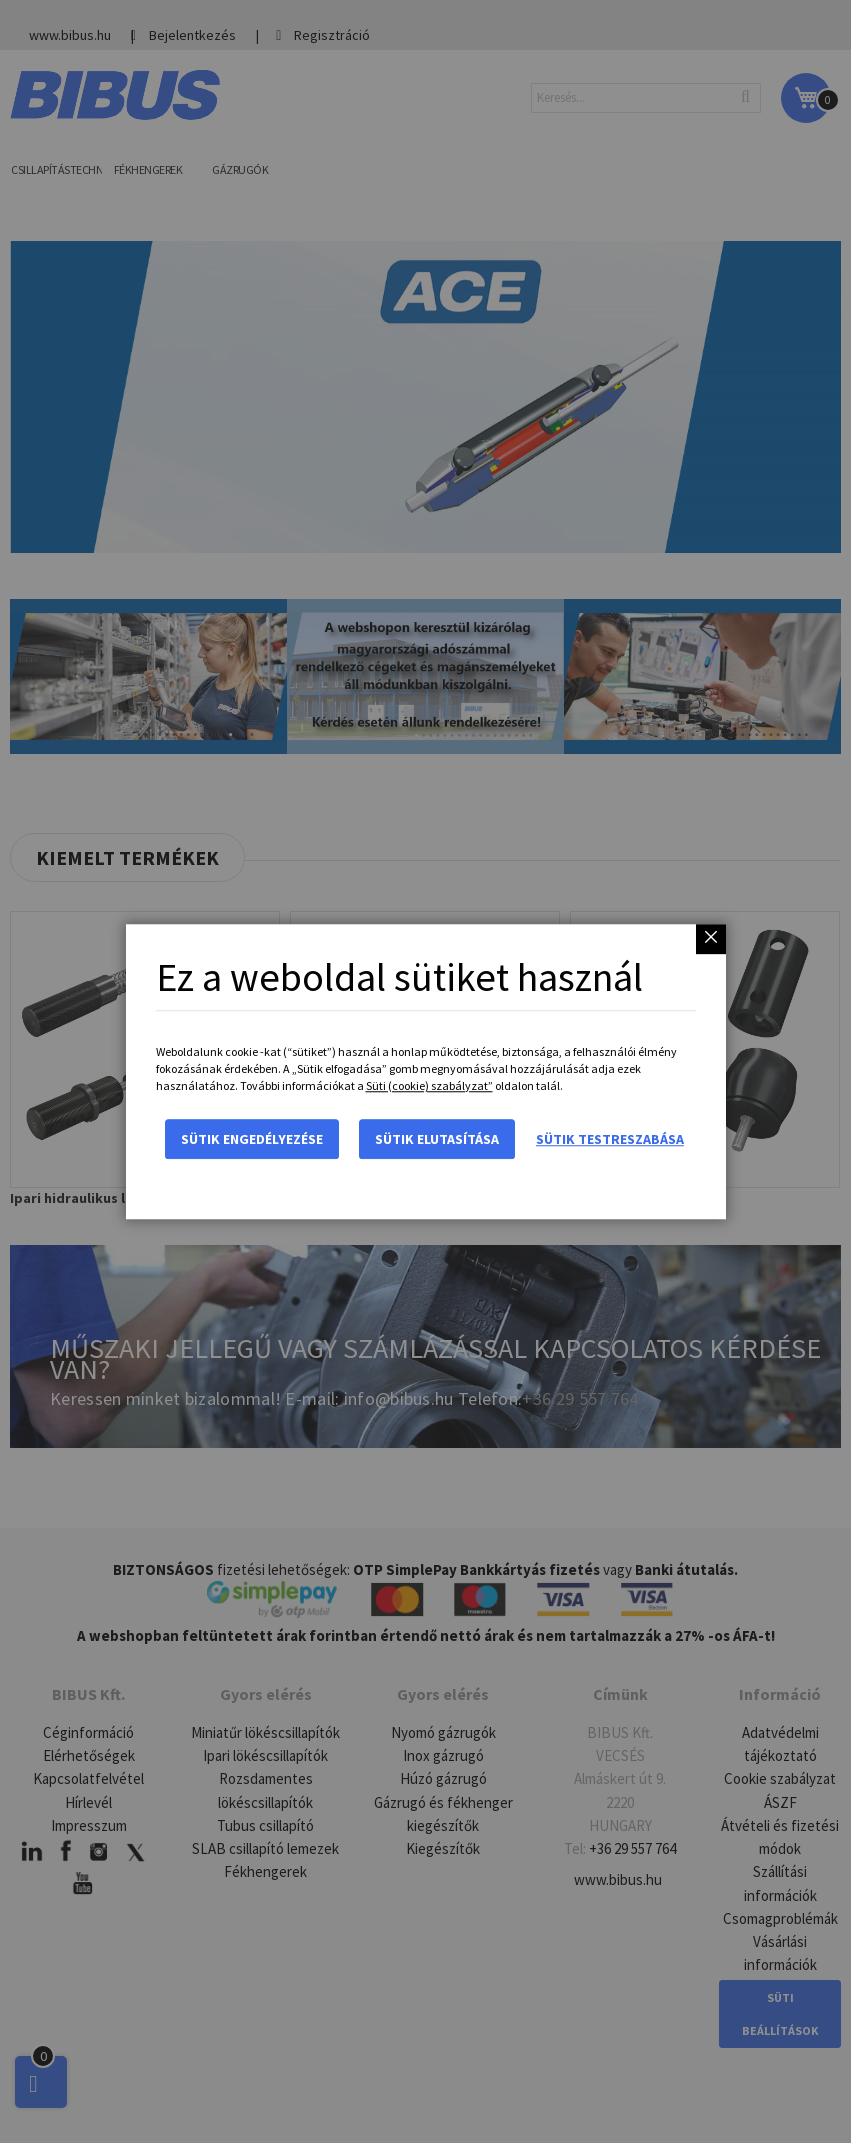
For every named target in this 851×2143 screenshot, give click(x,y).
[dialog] (425, 1071)
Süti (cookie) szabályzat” (429, 1085)
